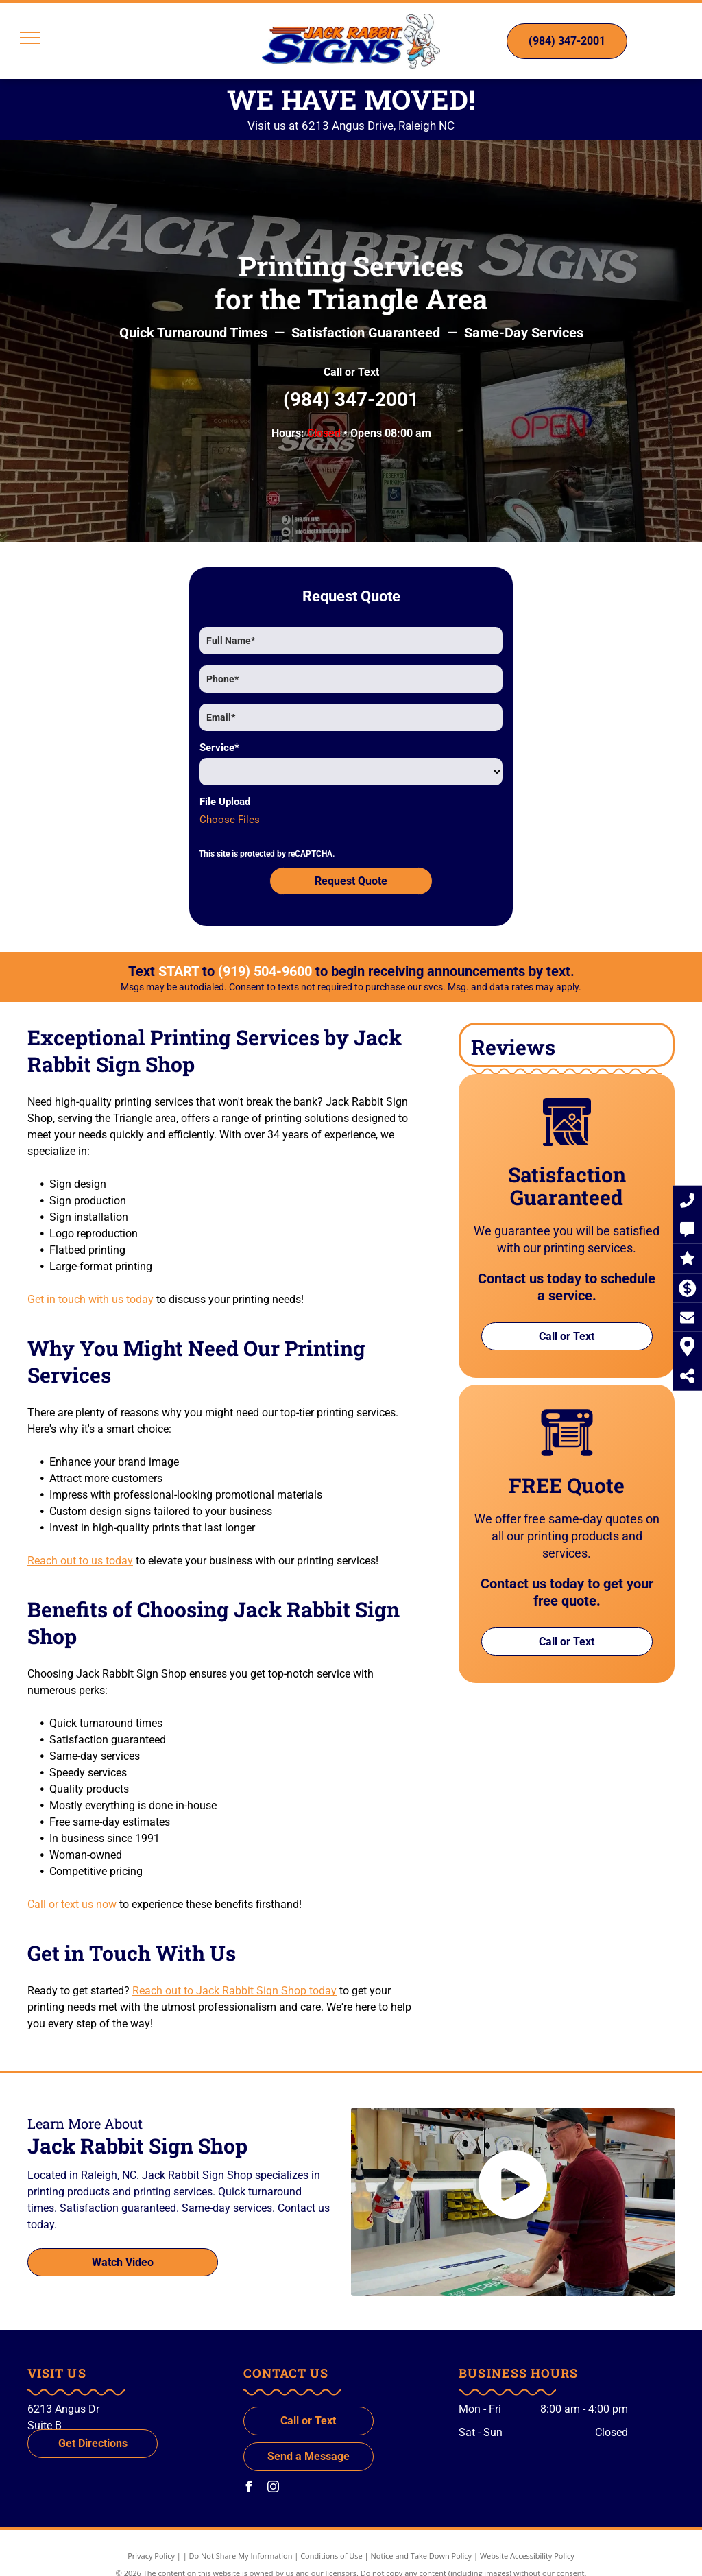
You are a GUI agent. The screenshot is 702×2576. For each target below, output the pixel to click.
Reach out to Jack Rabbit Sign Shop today (234, 1978)
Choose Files (229, 819)
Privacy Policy (151, 2543)
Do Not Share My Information (241, 2543)
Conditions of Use (331, 2543)
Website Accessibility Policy (527, 2543)
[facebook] (249, 2476)
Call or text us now (72, 1891)
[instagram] (273, 2476)
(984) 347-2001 (351, 399)
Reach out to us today (80, 1548)
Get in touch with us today (90, 1286)
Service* (219, 747)
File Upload (224, 802)
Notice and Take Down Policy (421, 2543)
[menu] (30, 38)
